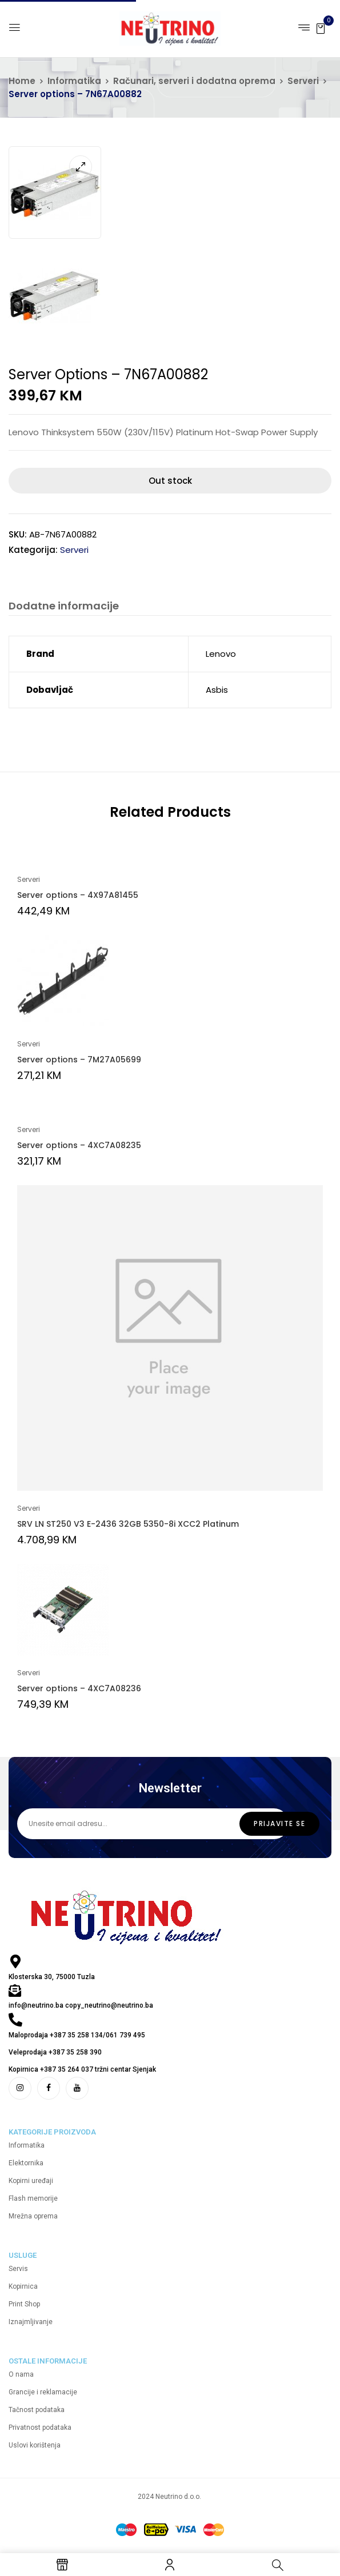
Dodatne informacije (64, 606)
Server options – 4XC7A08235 (79, 1145)
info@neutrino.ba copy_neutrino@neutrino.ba (81, 2005)
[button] (320, 28)
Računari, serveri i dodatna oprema (194, 81)
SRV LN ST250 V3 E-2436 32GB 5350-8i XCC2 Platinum (128, 1524)
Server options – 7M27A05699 (79, 1059)
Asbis (217, 690)
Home (22, 81)
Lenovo (221, 654)
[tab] (64, 607)
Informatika (74, 81)
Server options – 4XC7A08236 (79, 1688)
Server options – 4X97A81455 (77, 895)
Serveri (303, 81)
